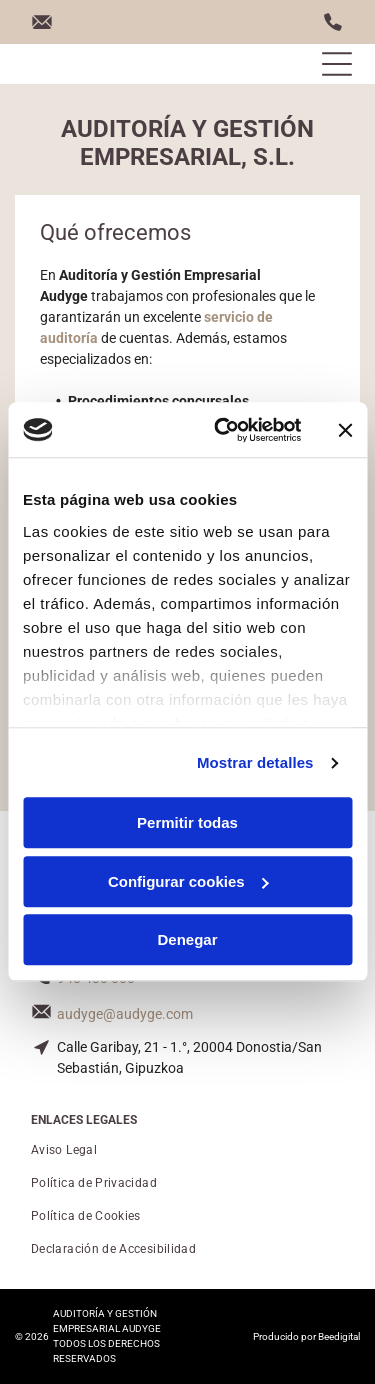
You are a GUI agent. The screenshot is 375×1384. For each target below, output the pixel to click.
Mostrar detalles (255, 762)
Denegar (187, 940)
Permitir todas (187, 823)
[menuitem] (187, 1150)
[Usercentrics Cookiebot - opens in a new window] (223, 430)
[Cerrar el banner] (345, 430)
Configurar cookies (188, 881)
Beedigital (339, 1336)
